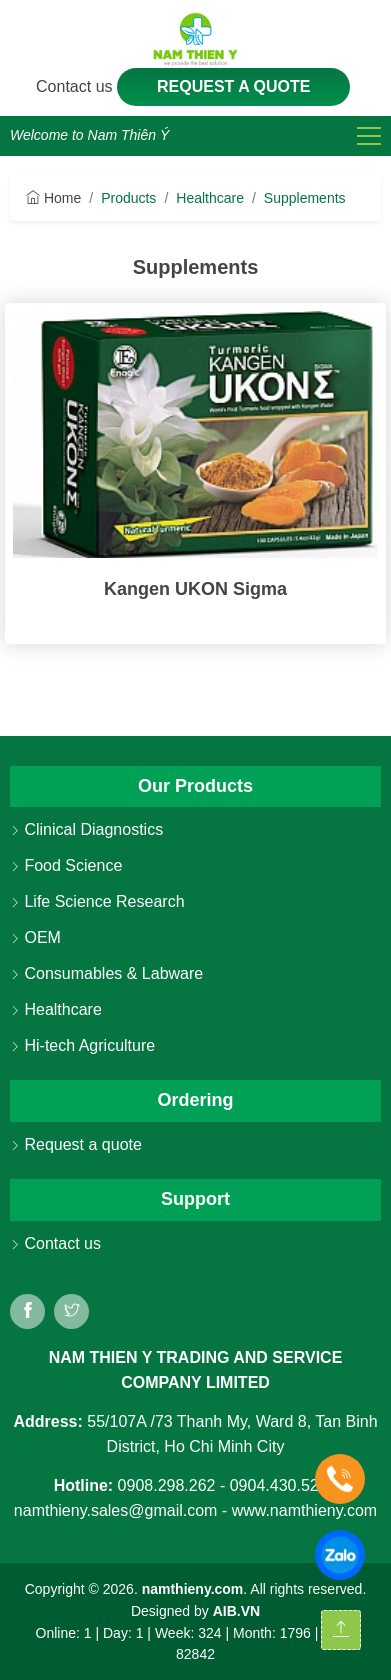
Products (128, 198)
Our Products (195, 786)
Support (195, 1199)
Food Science (66, 865)
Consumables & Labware (106, 973)
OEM (35, 937)
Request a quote (234, 86)
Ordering (195, 1100)
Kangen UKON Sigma (195, 589)
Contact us (76, 86)
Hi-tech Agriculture (82, 1045)
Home (53, 198)
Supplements (305, 198)
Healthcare (210, 198)
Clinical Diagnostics (86, 829)
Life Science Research (97, 901)
